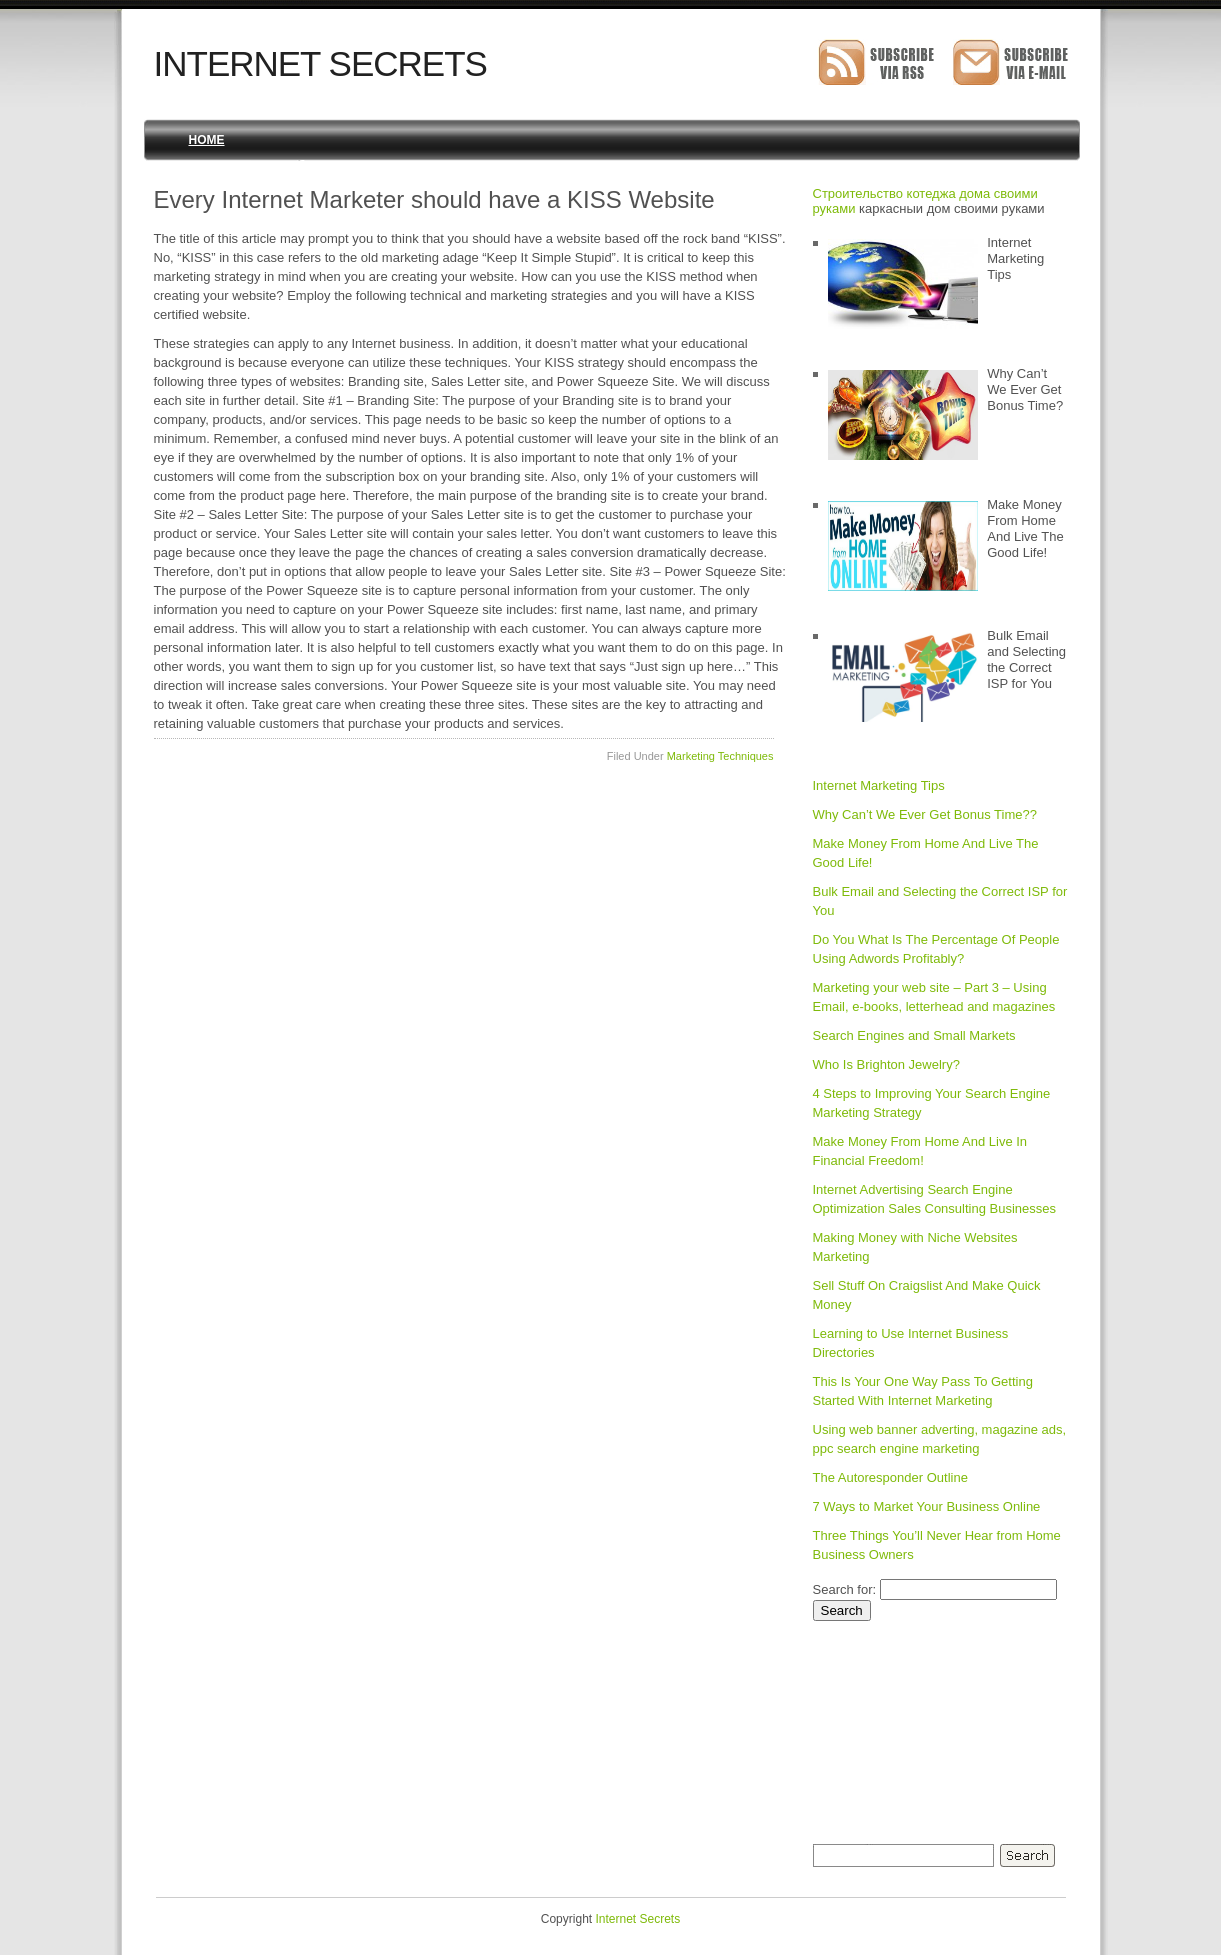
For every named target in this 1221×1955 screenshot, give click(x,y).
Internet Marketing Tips (879, 785)
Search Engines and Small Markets (914, 1035)
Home (207, 140)
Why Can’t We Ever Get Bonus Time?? (925, 814)
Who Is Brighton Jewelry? (886, 1064)
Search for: (845, 1589)
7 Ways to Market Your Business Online (927, 1506)
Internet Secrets (320, 63)
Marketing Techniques (720, 756)
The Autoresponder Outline (890, 1477)
